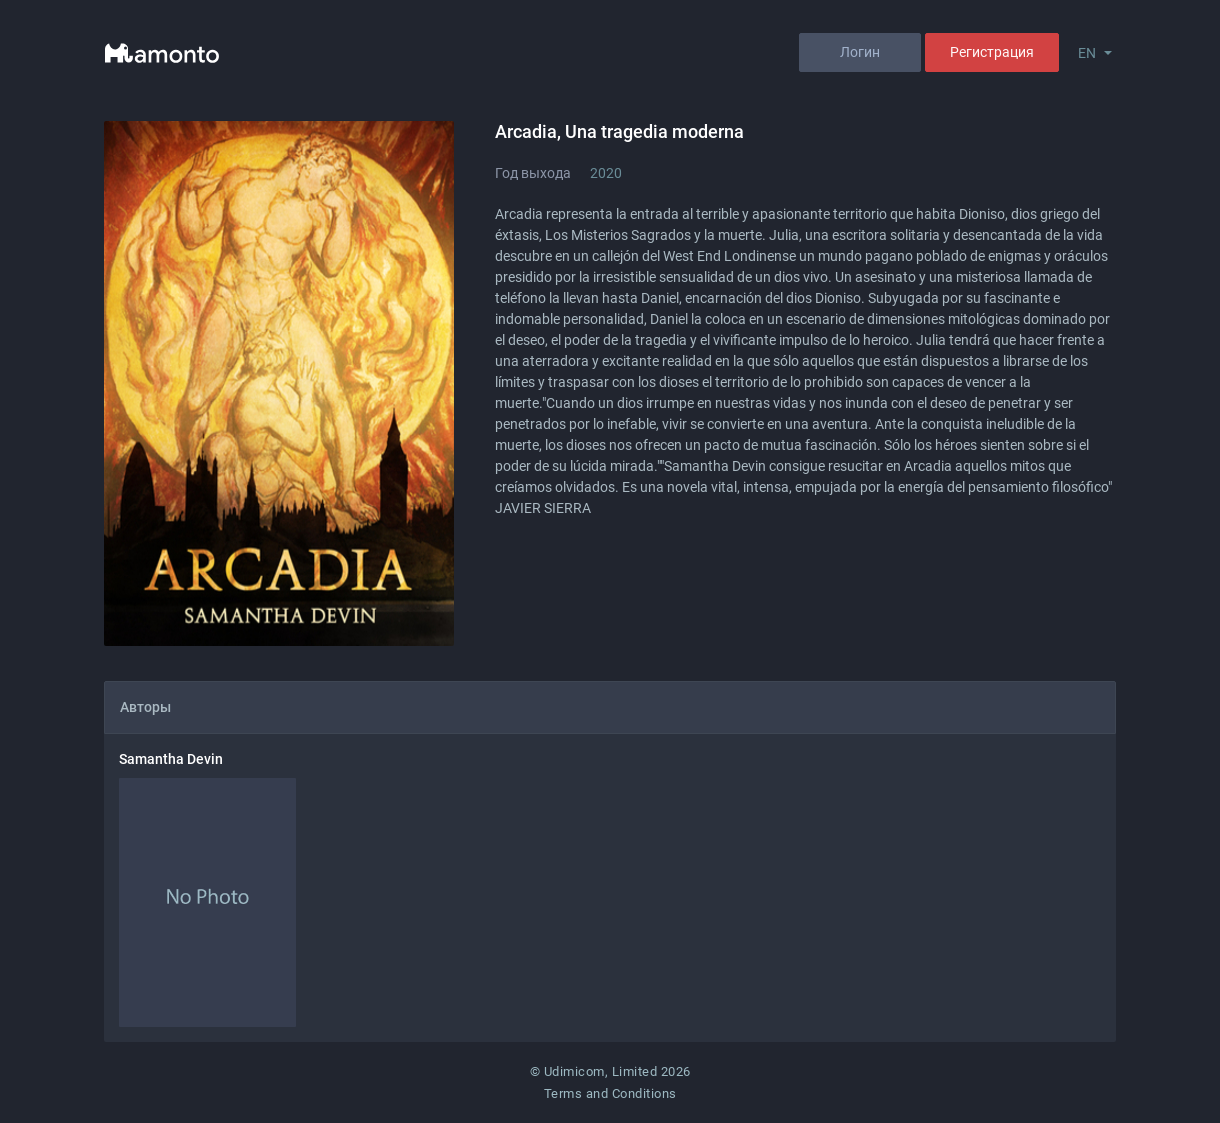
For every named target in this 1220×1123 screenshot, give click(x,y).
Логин (860, 52)
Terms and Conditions (610, 1093)
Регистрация (992, 52)
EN (1087, 53)
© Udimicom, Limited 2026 (610, 1071)
